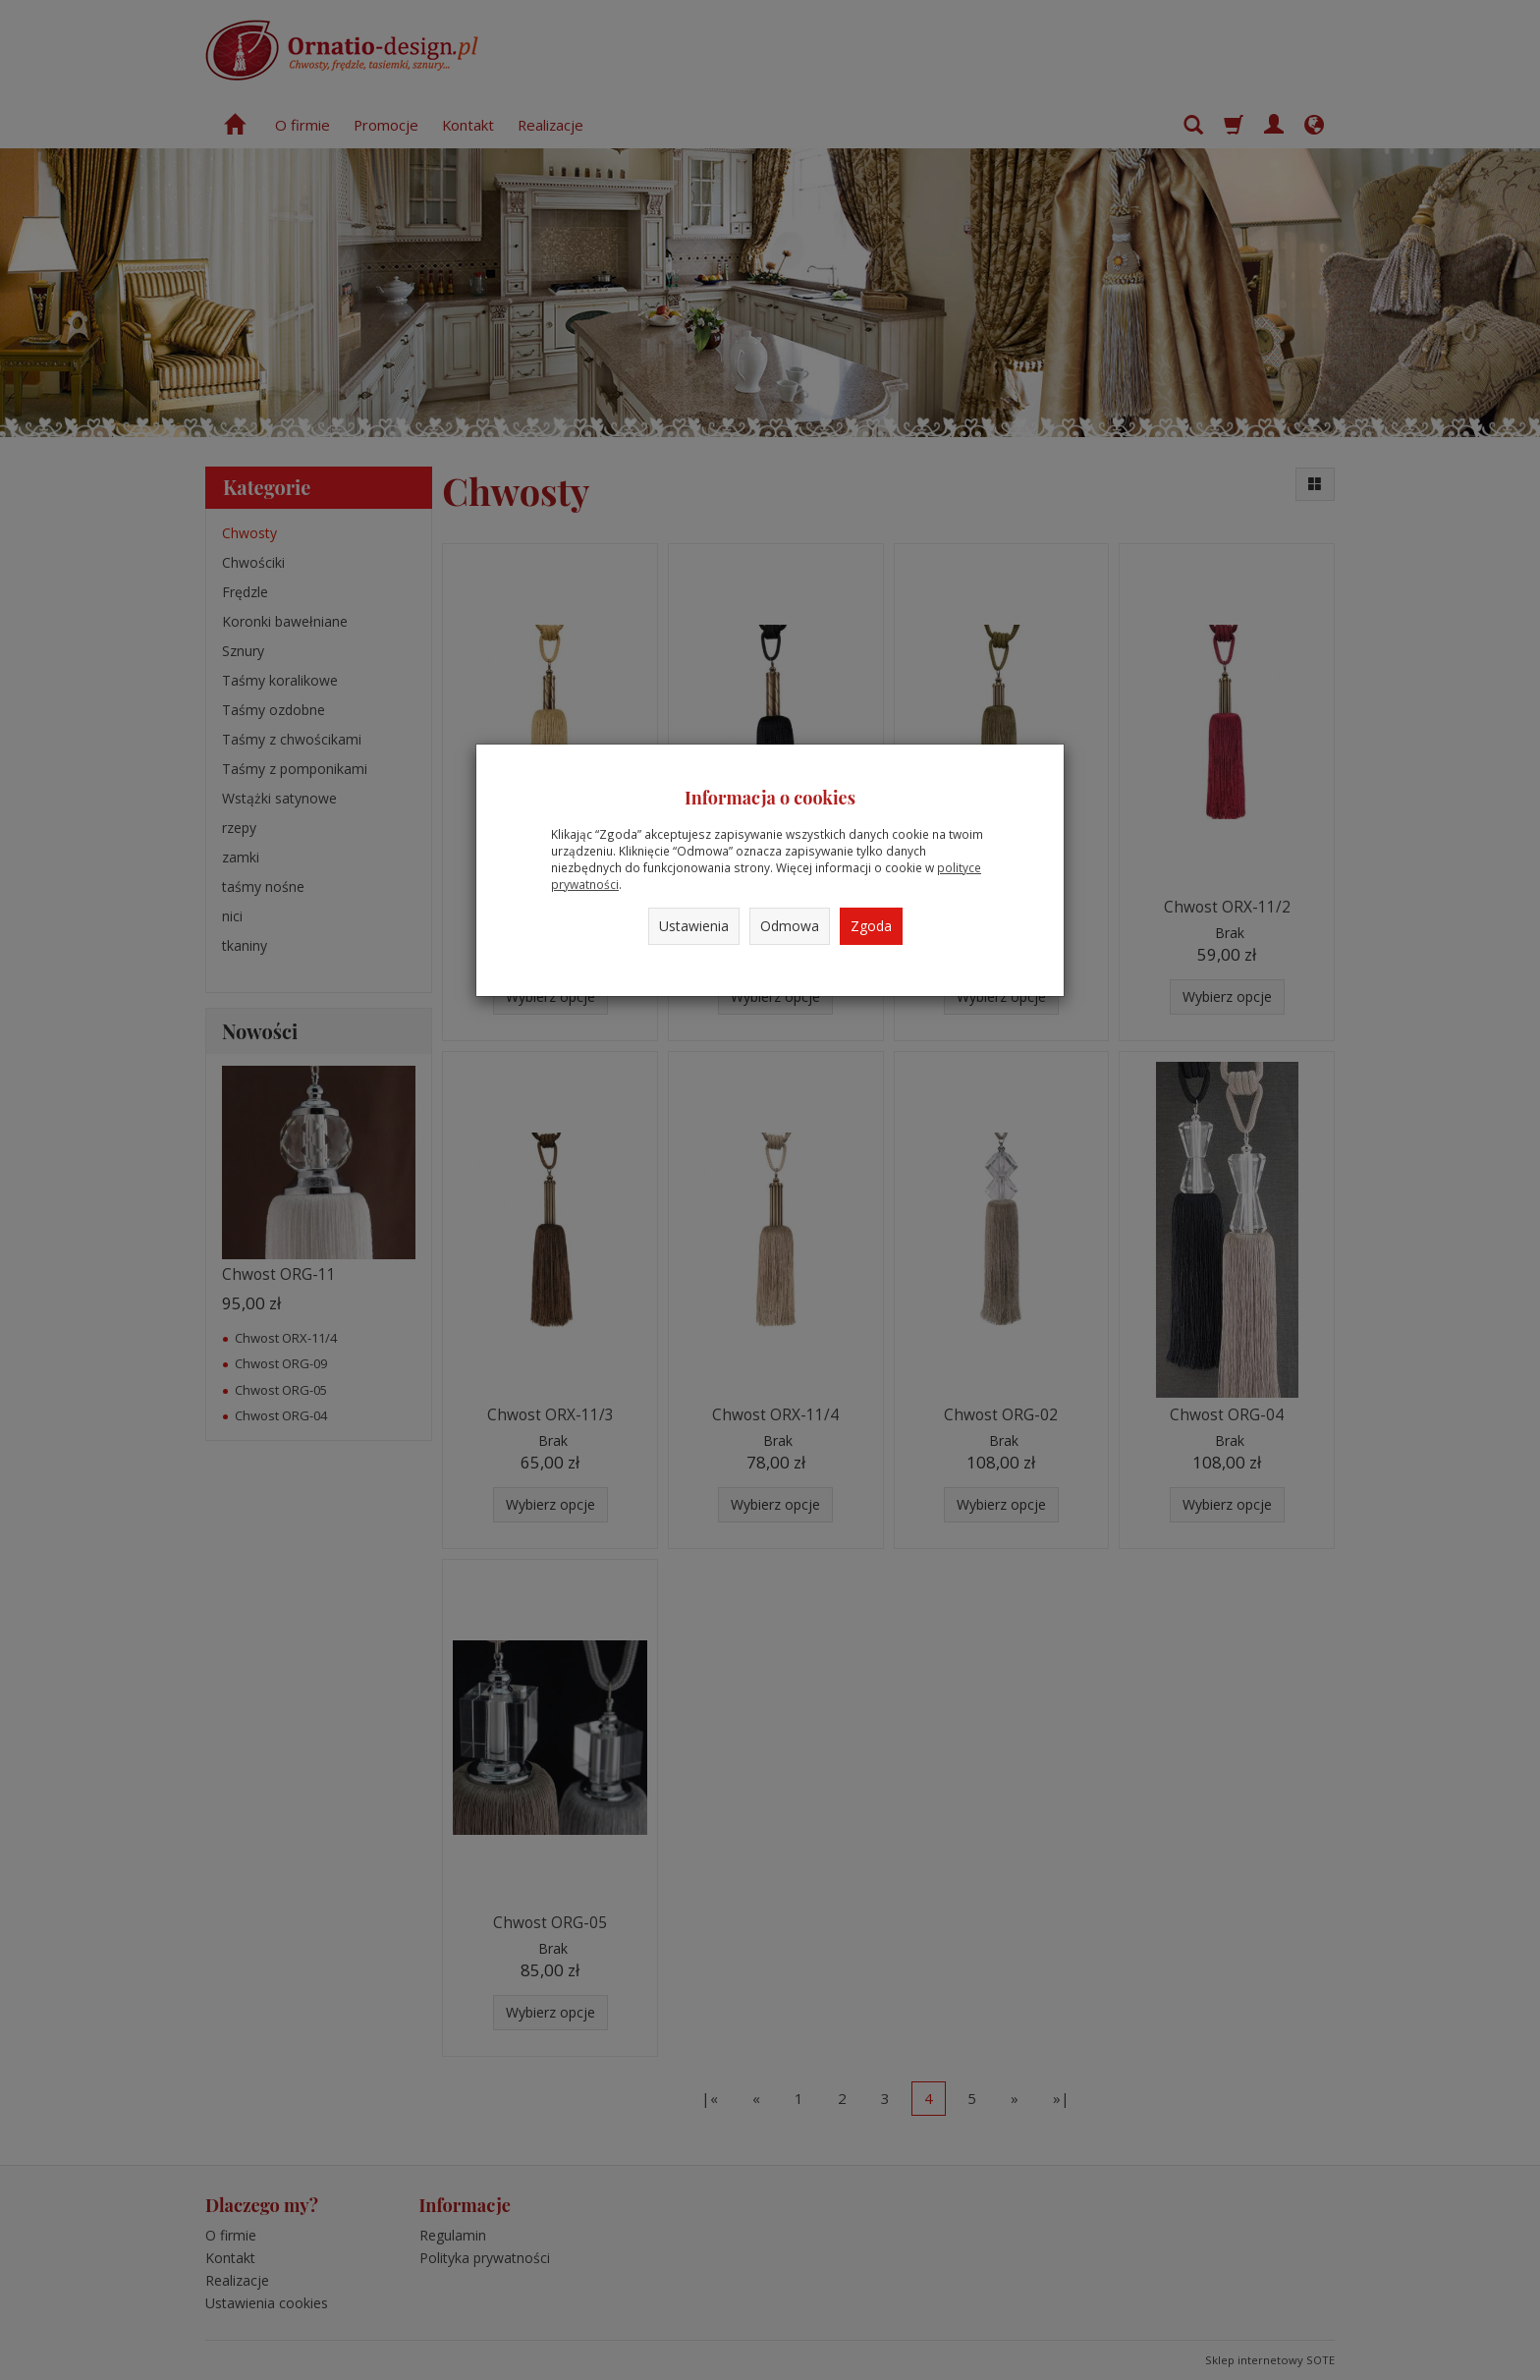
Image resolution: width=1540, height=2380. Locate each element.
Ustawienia (694, 925)
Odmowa (789, 925)
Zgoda (871, 925)
